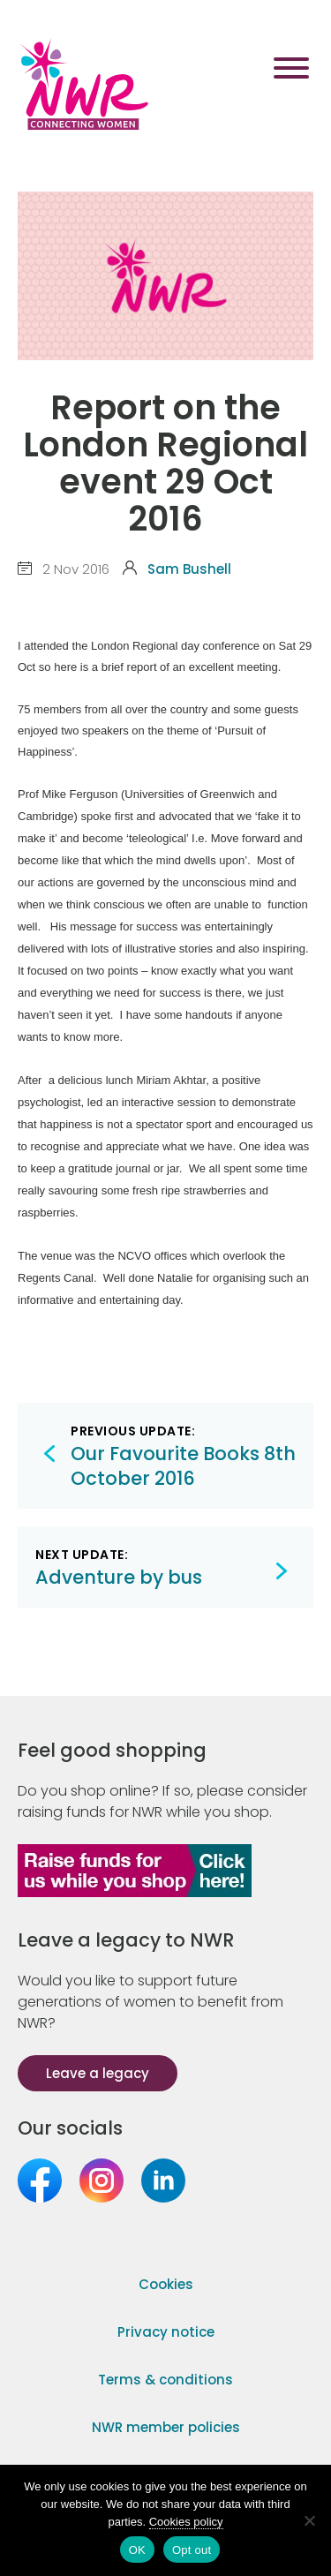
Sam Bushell (189, 569)
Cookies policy (186, 2521)
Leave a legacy (97, 2073)
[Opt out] (309, 2520)
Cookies (166, 2284)
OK (137, 2550)
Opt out (191, 2550)
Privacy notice (165, 2332)
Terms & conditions (165, 2379)
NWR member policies (166, 2427)
